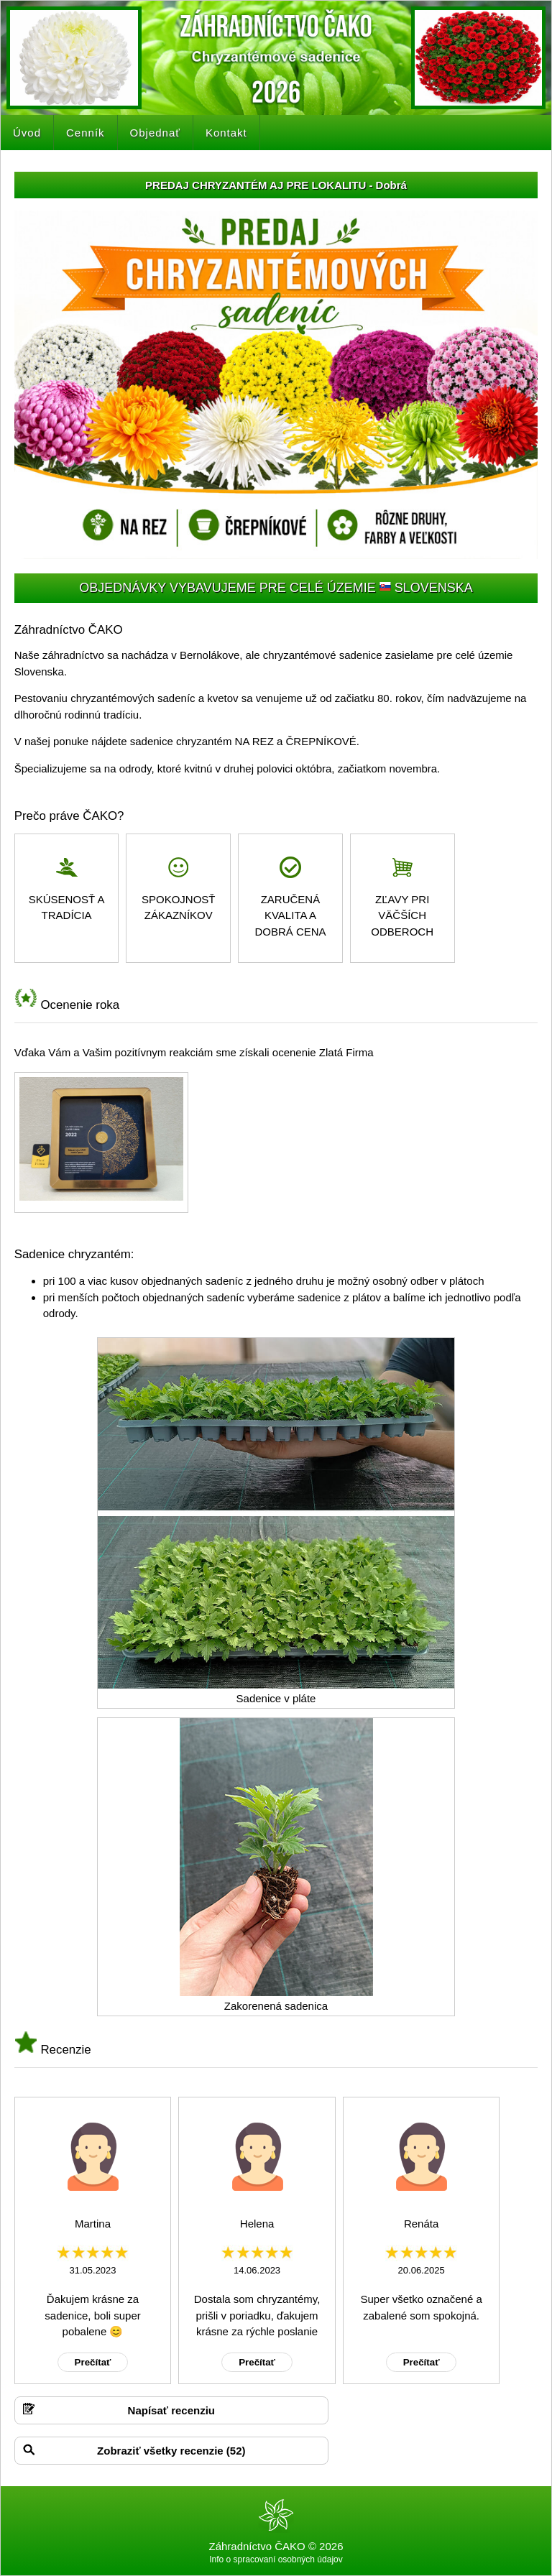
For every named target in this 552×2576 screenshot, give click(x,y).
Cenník (85, 132)
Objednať (155, 132)
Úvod (27, 132)
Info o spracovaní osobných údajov (275, 2559)
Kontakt (226, 132)
